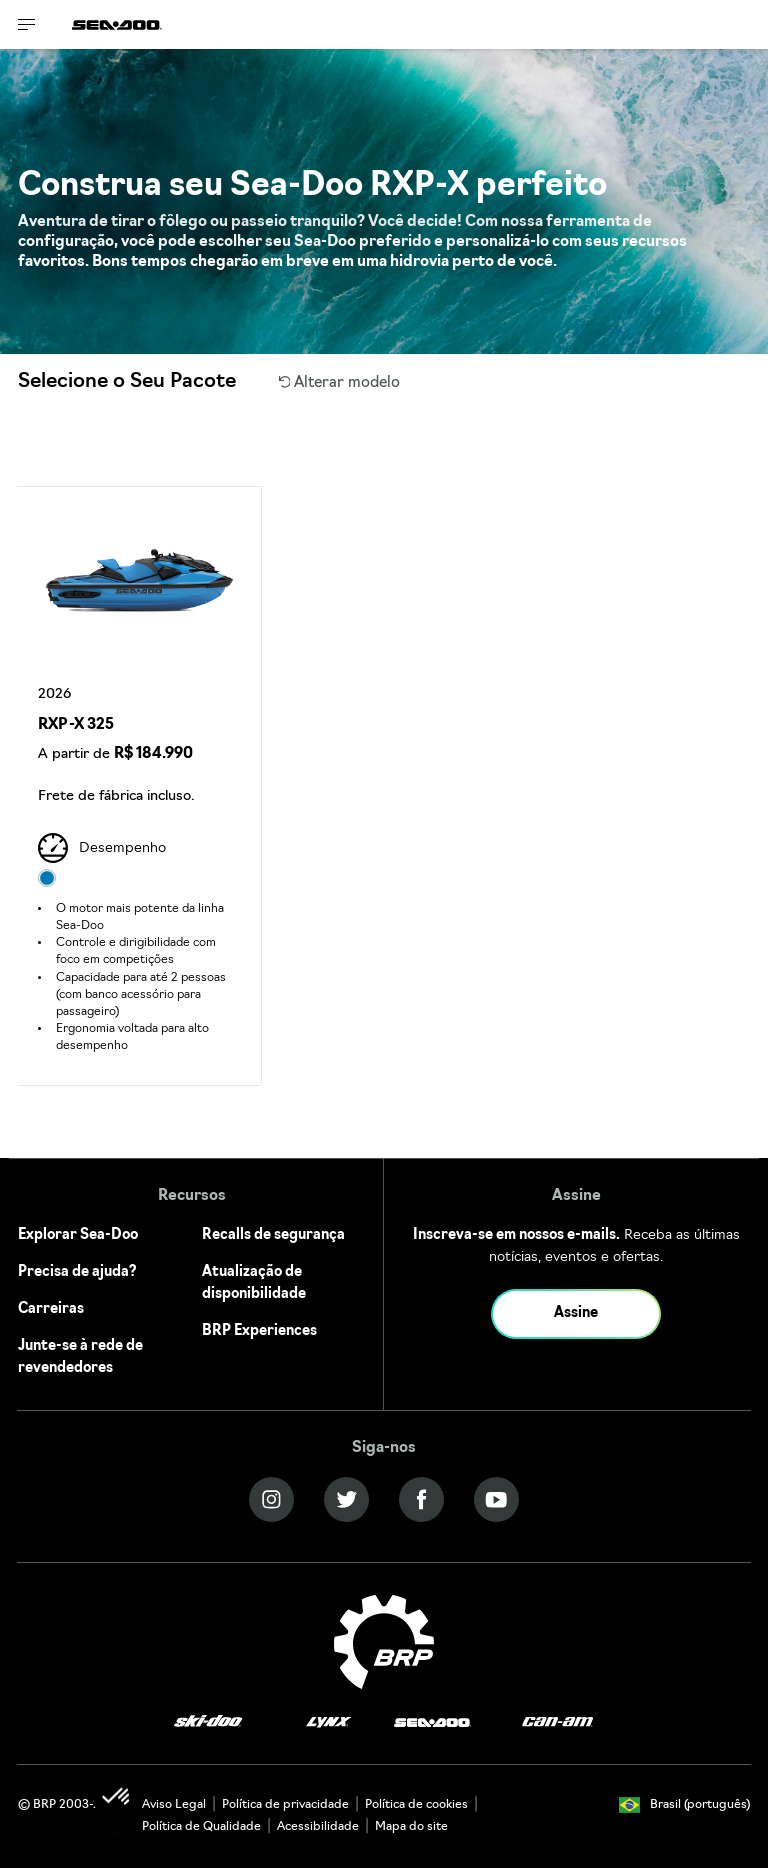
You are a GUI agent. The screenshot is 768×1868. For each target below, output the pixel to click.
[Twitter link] (346, 1499)
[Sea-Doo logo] (117, 24)
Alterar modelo (340, 383)
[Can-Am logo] (557, 1722)
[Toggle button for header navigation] (27, 24)
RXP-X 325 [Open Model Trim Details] (76, 725)
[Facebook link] (421, 1499)
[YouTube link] (496, 1499)
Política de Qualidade (201, 1827)
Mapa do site (411, 1827)
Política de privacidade (285, 1805)
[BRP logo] (384, 1642)
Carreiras (51, 1309)
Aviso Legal (174, 1805)
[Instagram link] (271, 1499)
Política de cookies (416, 1805)
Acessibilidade (318, 1827)
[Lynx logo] (329, 1722)
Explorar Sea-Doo (78, 1235)
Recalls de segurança (273, 1235)
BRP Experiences (259, 1331)
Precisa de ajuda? (77, 1272)
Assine (576, 1313)
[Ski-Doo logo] (208, 1722)
